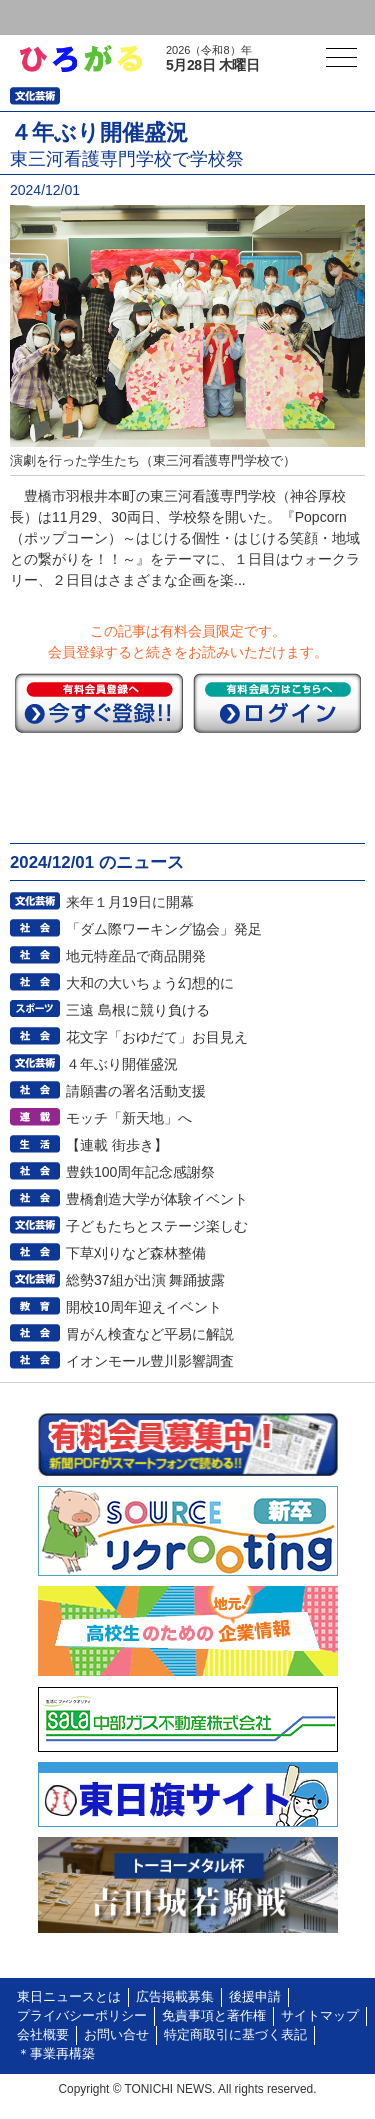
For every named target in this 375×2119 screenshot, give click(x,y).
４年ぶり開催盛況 (122, 1064)
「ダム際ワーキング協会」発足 (164, 929)
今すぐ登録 (99, 703)
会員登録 (154, 17)
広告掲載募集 (175, 1997)
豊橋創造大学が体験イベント (157, 1199)
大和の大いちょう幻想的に (150, 983)
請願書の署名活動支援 (136, 1091)
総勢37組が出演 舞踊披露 (145, 1280)
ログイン (56, 17)
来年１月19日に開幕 (130, 902)
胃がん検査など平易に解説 (150, 1334)
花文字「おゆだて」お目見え (157, 1037)
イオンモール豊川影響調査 (150, 1361)
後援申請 (255, 1997)
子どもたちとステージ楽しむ (157, 1226)
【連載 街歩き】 (117, 1145)
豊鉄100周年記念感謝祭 (140, 1172)
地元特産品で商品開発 (136, 956)
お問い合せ (116, 2035)
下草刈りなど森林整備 (136, 1253)
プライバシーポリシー (82, 2016)
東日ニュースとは (69, 1997)
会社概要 (43, 2035)
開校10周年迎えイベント (144, 1307)
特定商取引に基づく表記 (235, 2035)
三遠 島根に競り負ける (138, 1010)
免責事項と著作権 (214, 2016)
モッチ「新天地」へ (129, 1118)
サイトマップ (320, 2016)
